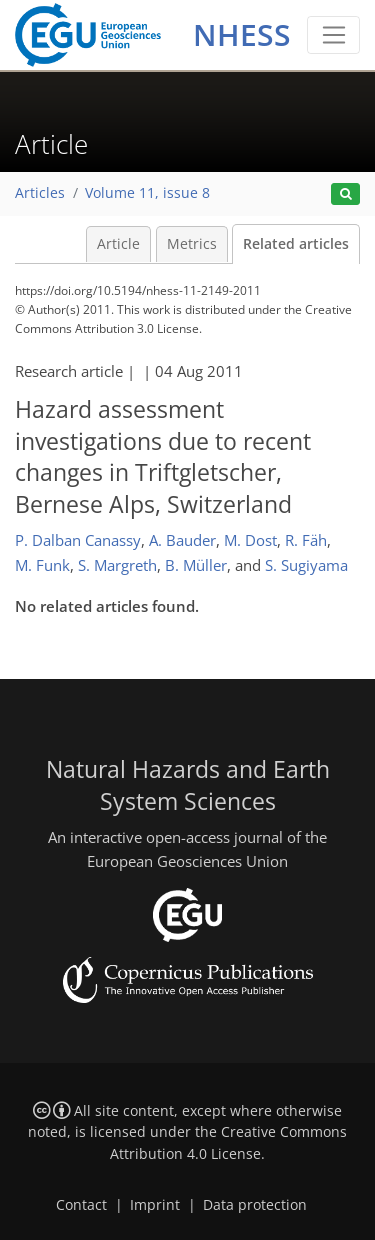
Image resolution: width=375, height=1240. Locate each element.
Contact (81, 1205)
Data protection (255, 1205)
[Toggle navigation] (333, 35)
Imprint (155, 1205)
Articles (40, 193)
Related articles (296, 244)
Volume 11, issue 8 (147, 193)
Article (118, 244)
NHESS (242, 34)
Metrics (192, 244)
